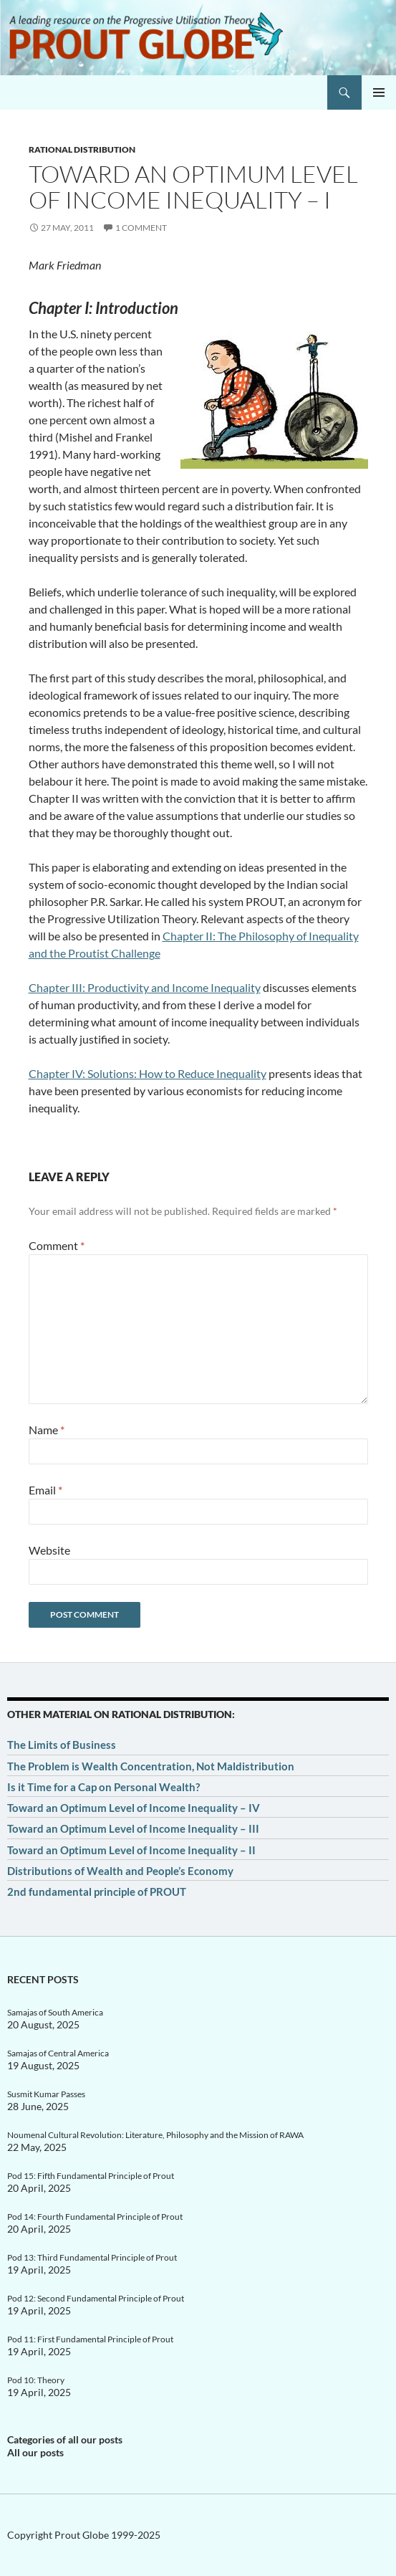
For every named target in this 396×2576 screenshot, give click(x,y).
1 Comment (141, 227)
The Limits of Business (61, 1744)
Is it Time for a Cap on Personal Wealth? (103, 1786)
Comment (56, 1245)
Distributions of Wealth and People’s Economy (120, 1870)
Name (46, 1429)
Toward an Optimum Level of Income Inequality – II (131, 1849)
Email (45, 1490)
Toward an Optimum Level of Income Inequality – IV (133, 1807)
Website (49, 1550)
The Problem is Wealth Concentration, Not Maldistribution (150, 1766)
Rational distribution (82, 149)
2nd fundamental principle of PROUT (96, 1891)
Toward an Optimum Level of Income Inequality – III (133, 1828)
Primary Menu (379, 92)
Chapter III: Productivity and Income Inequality (145, 987)
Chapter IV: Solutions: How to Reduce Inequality (147, 1073)
